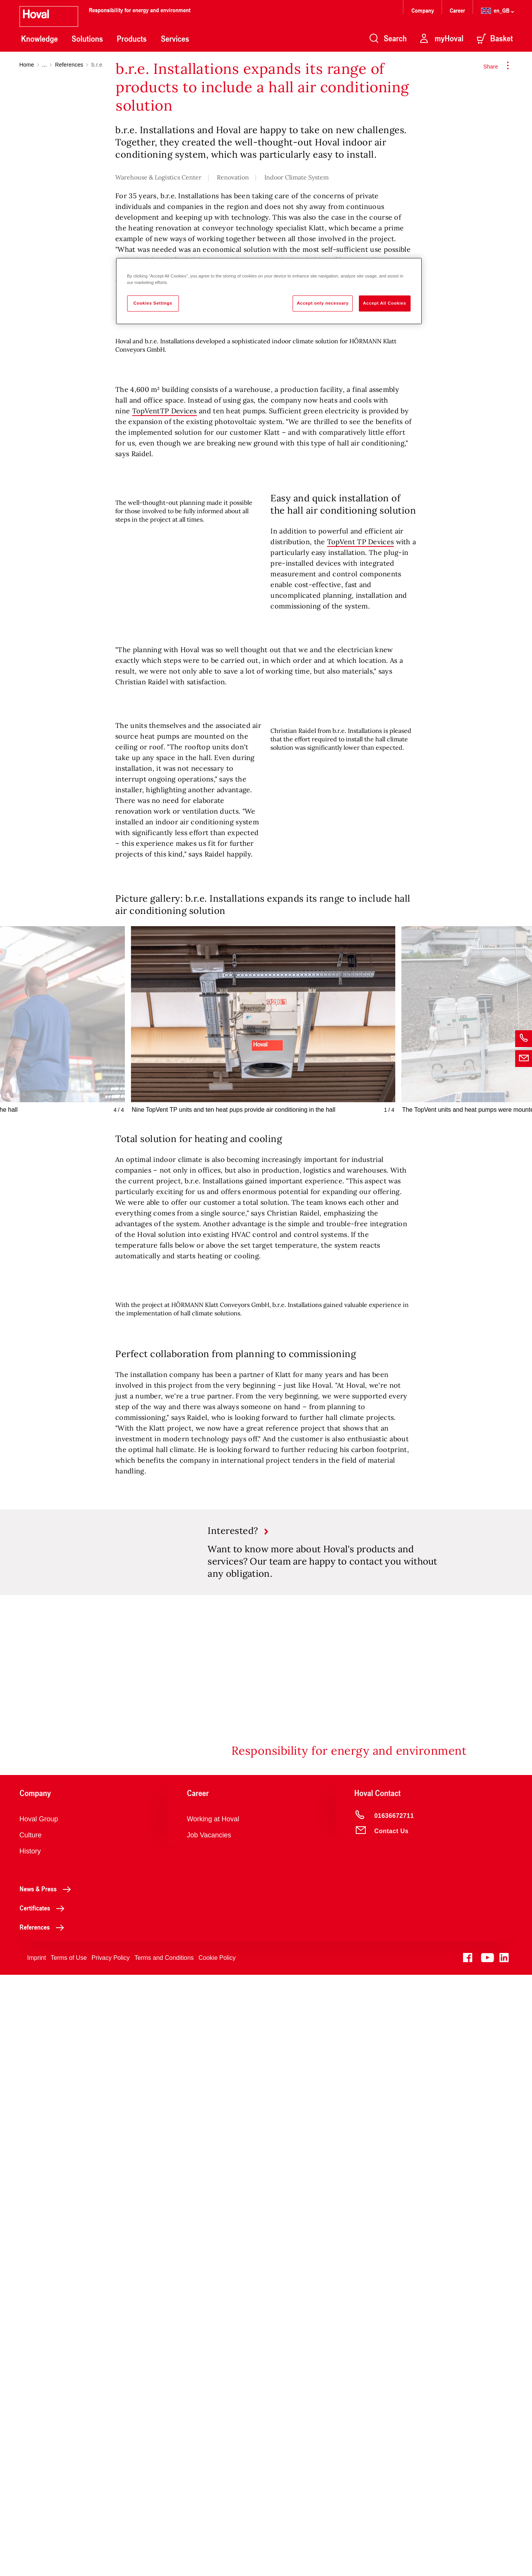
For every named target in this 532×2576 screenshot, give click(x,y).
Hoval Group (39, 2420)
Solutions (87, 38)
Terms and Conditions (164, 2559)
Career (458, 10)
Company (423, 10)
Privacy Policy (111, 2559)
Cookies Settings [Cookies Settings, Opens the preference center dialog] (152, 303)
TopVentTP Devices (164, 784)
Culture (31, 2436)
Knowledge (39, 38)
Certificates (44, 2509)
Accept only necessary (323, 303)
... (44, 65)
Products (132, 38)
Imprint (36, 2559)
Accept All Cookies (384, 303)
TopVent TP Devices (360, 915)
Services (175, 38)
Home (27, 65)
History (30, 2452)
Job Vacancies (209, 2436)
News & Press (47, 2490)
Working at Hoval (213, 2420)
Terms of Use (69, 2559)
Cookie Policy (217, 2559)
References (69, 65)
